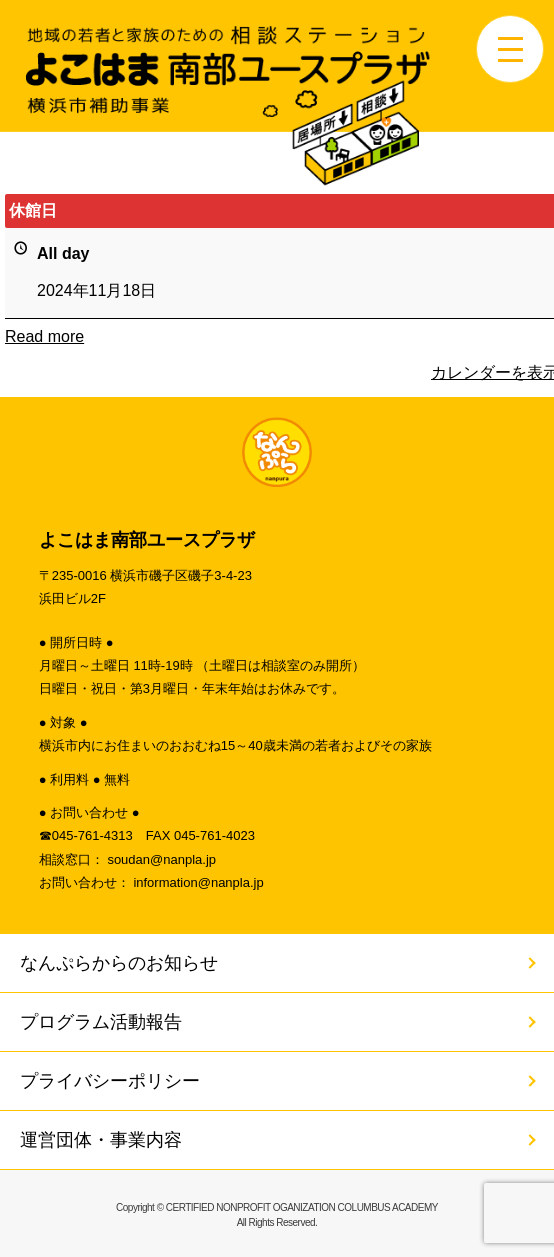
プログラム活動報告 (101, 1022)
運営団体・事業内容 (101, 1140)
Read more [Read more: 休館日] (44, 335)
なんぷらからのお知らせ (119, 963)
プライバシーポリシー (110, 1081)
